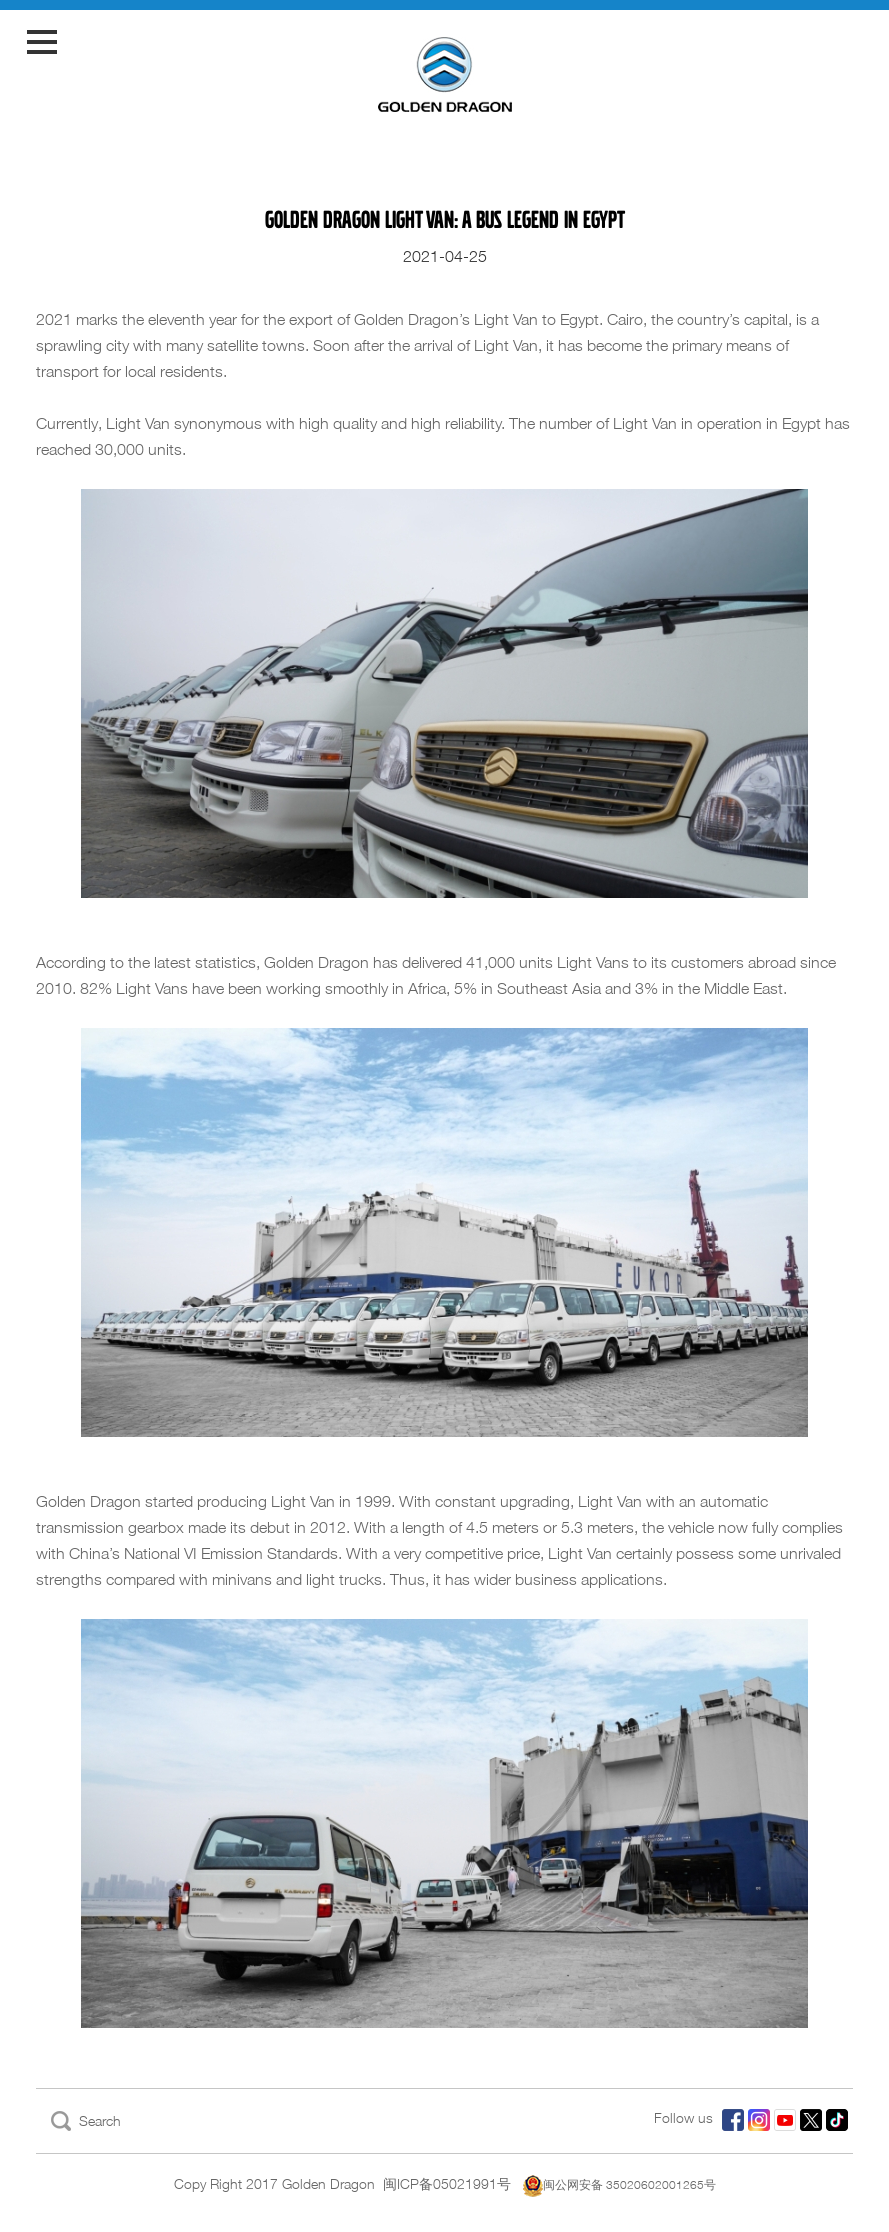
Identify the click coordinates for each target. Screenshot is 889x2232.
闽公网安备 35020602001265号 (619, 2184)
